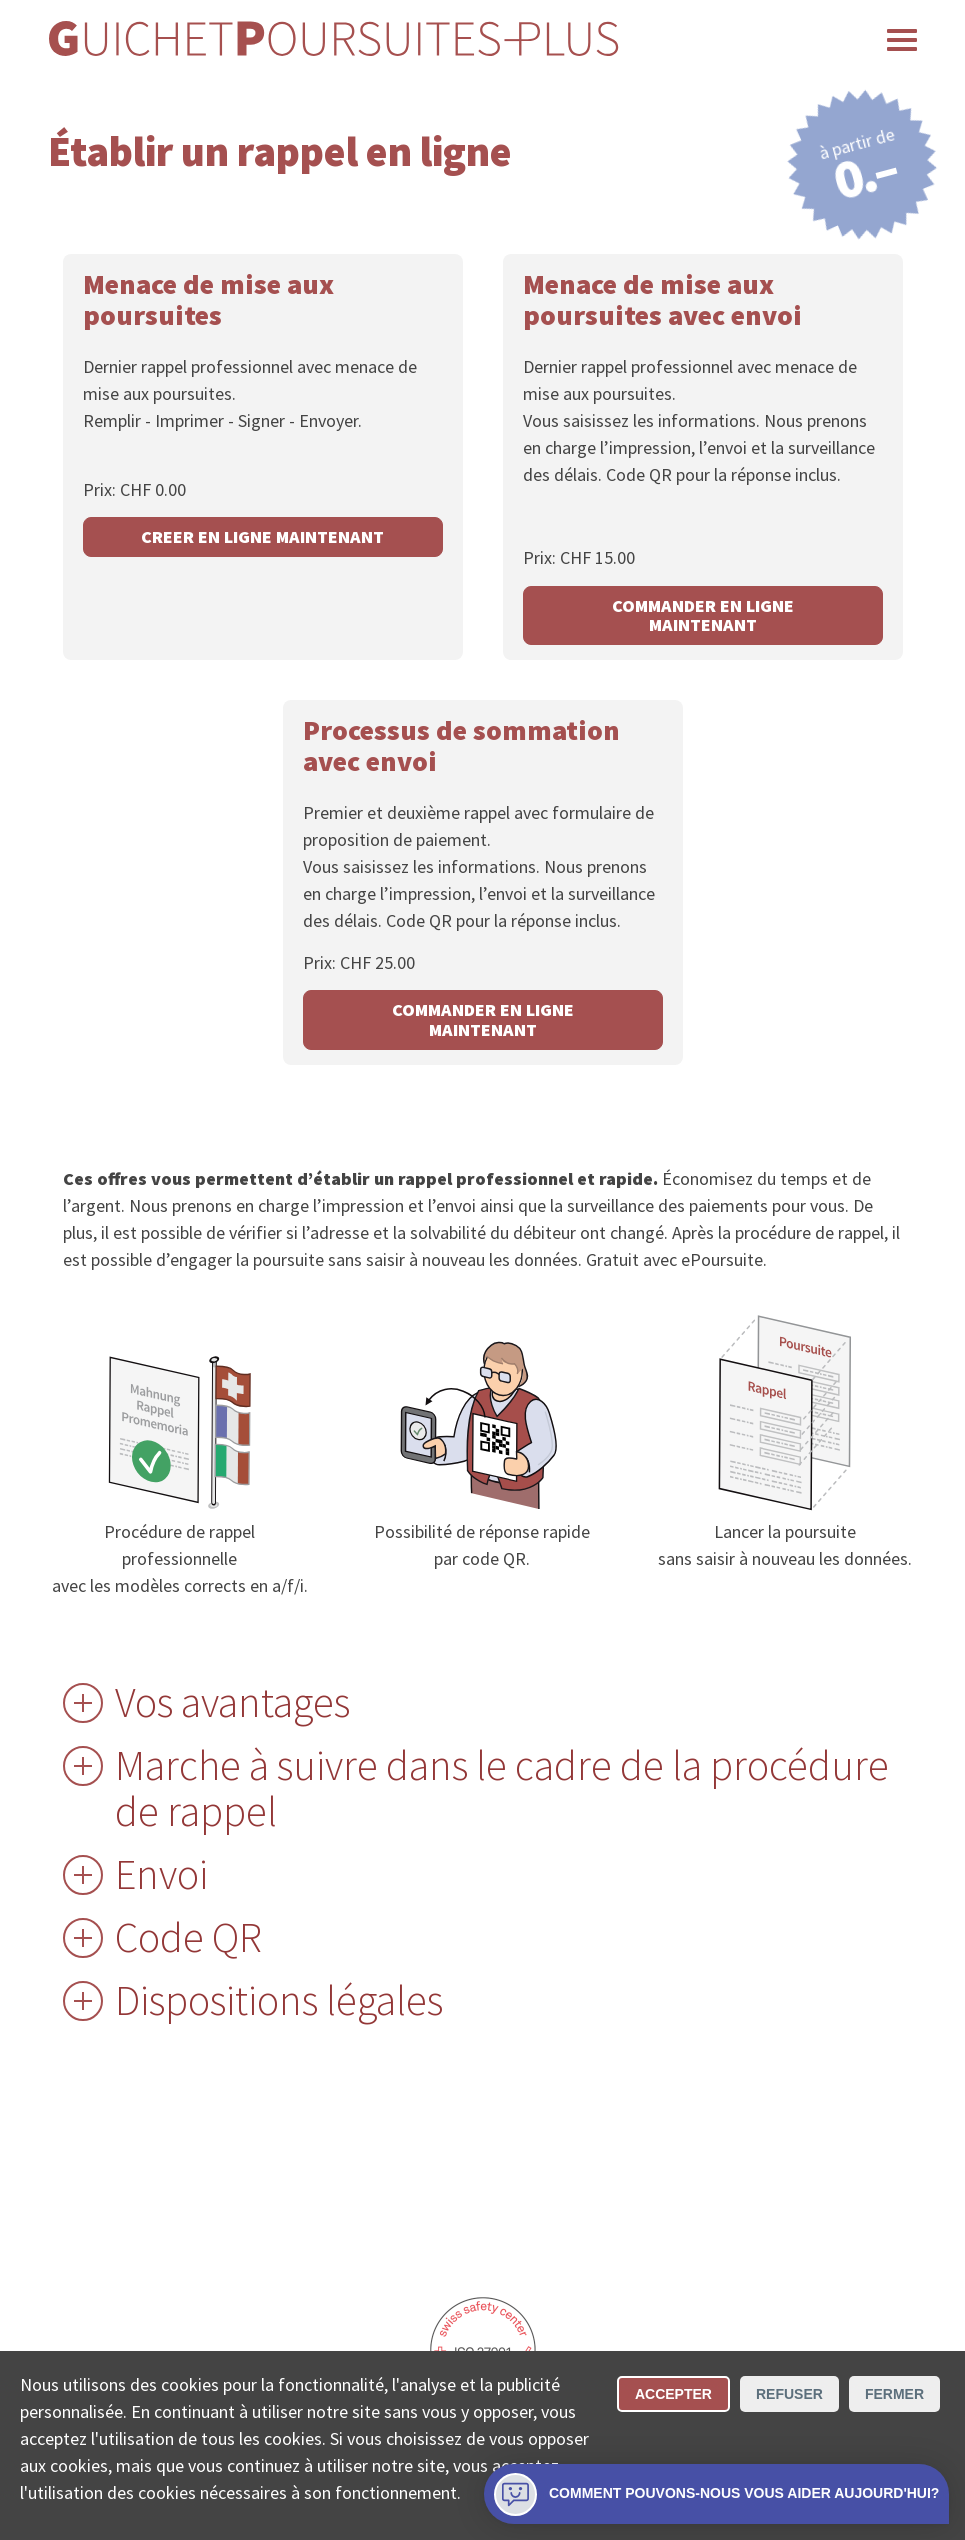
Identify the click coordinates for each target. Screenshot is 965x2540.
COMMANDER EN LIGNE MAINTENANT (703, 615)
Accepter (673, 2394)
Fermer (894, 2394)
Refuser (789, 2394)
